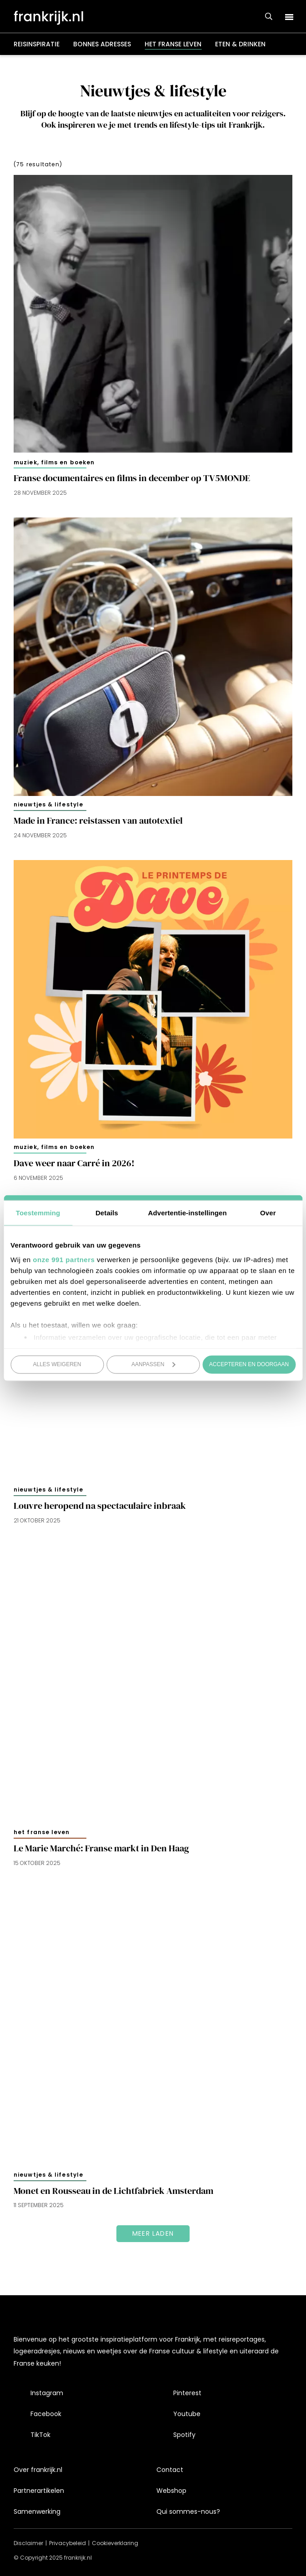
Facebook (45, 2413)
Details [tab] (106, 1213)
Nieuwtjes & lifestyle (48, 804)
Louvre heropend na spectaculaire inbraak (100, 1506)
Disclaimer (28, 2543)
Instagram (46, 2392)
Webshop (171, 2490)
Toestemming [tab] (38, 1213)
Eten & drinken (240, 44)
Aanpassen (153, 1364)
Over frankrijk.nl (38, 2469)
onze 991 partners (64, 1259)
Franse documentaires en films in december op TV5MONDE (132, 478)
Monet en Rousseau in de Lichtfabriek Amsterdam (113, 2191)
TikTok (40, 2434)
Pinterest (187, 2392)
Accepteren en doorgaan (249, 1364)
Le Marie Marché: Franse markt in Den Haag (101, 1848)
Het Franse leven (173, 44)
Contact (169, 2469)
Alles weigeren (57, 1364)
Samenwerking (37, 2511)
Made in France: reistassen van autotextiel (98, 821)
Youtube (187, 2413)
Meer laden (153, 2233)
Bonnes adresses (102, 44)
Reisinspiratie (37, 44)
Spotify (184, 2434)
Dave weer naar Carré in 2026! (74, 1163)
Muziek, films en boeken (54, 462)
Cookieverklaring (115, 2543)
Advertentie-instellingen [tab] (187, 1213)
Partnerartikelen (39, 2490)
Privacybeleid (67, 2543)
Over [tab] (268, 1213)
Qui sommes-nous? (188, 2511)
